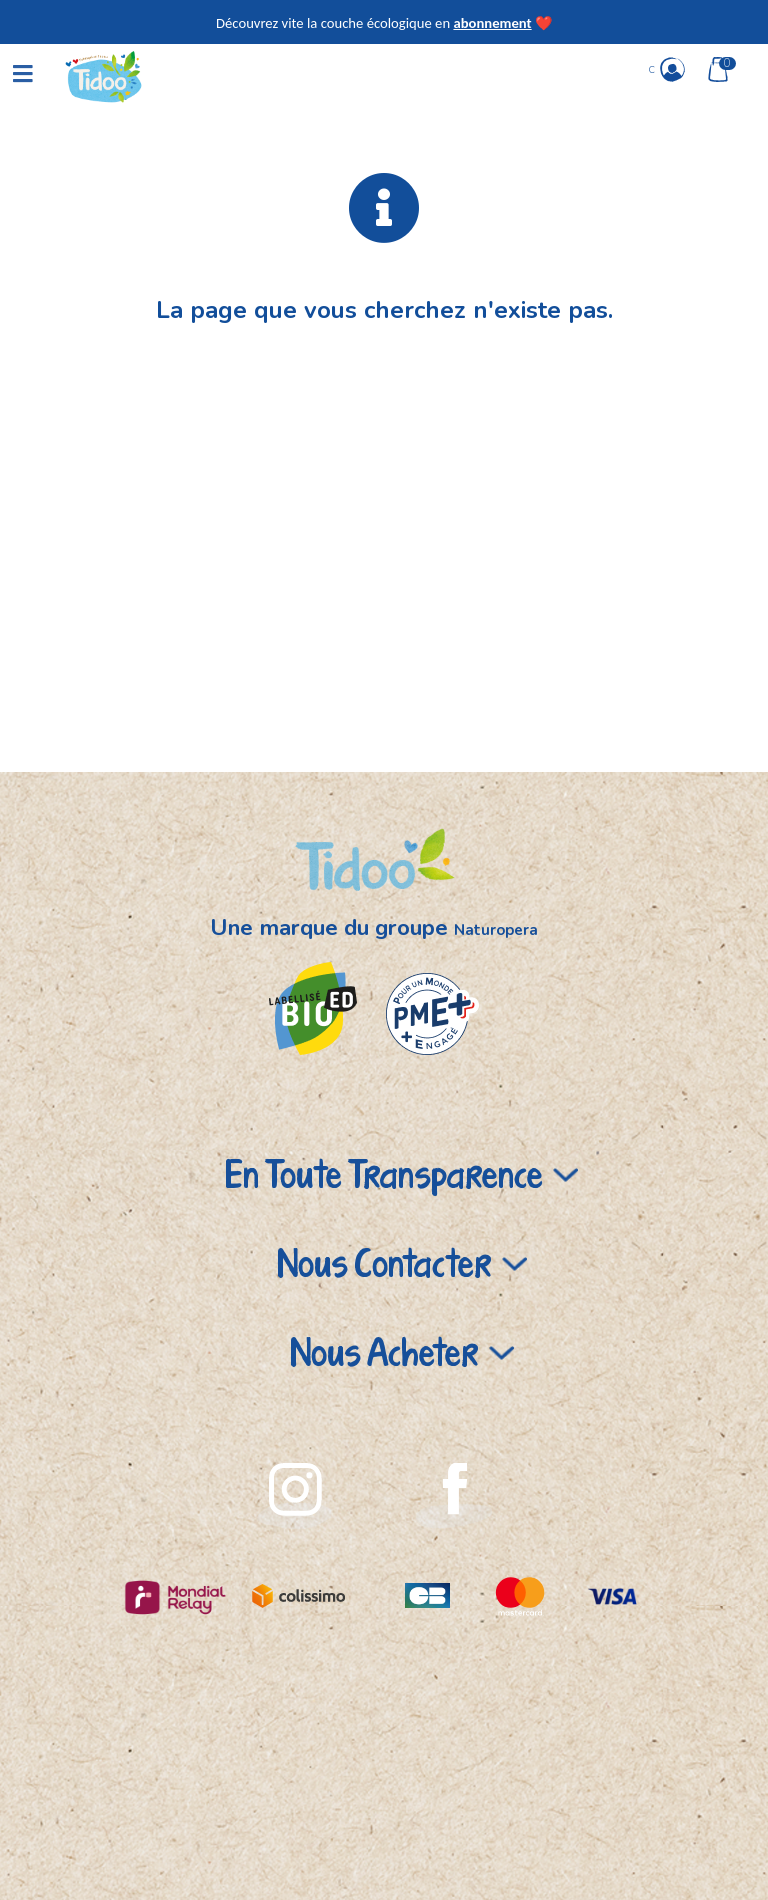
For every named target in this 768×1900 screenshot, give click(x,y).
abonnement (492, 23)
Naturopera (496, 930)
